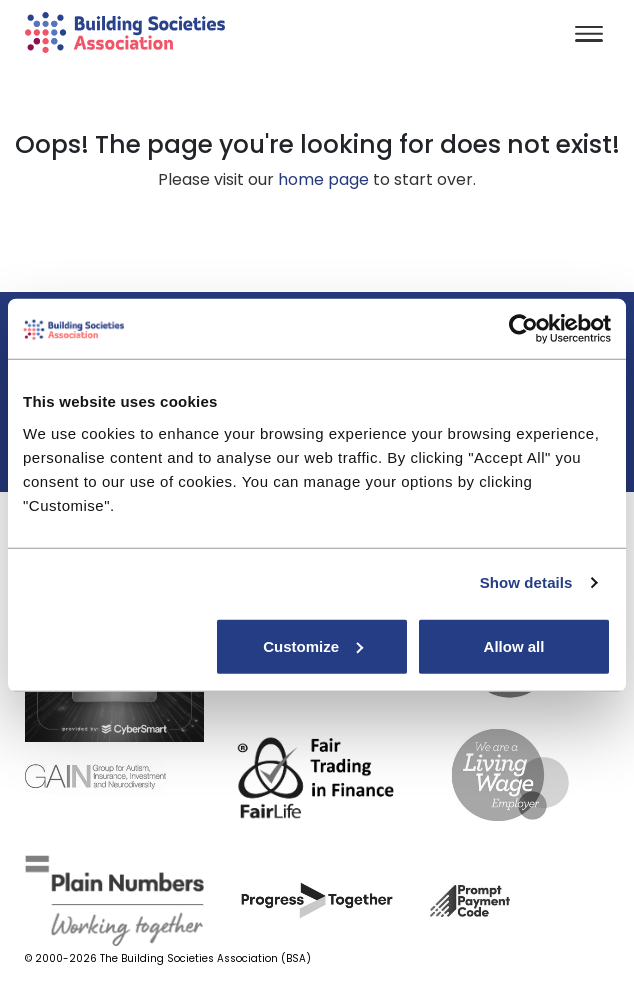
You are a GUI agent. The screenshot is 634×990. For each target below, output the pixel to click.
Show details (526, 582)
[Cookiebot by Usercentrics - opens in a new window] (523, 329)
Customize (313, 645)
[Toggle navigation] (589, 35)
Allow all (514, 645)
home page (323, 179)
